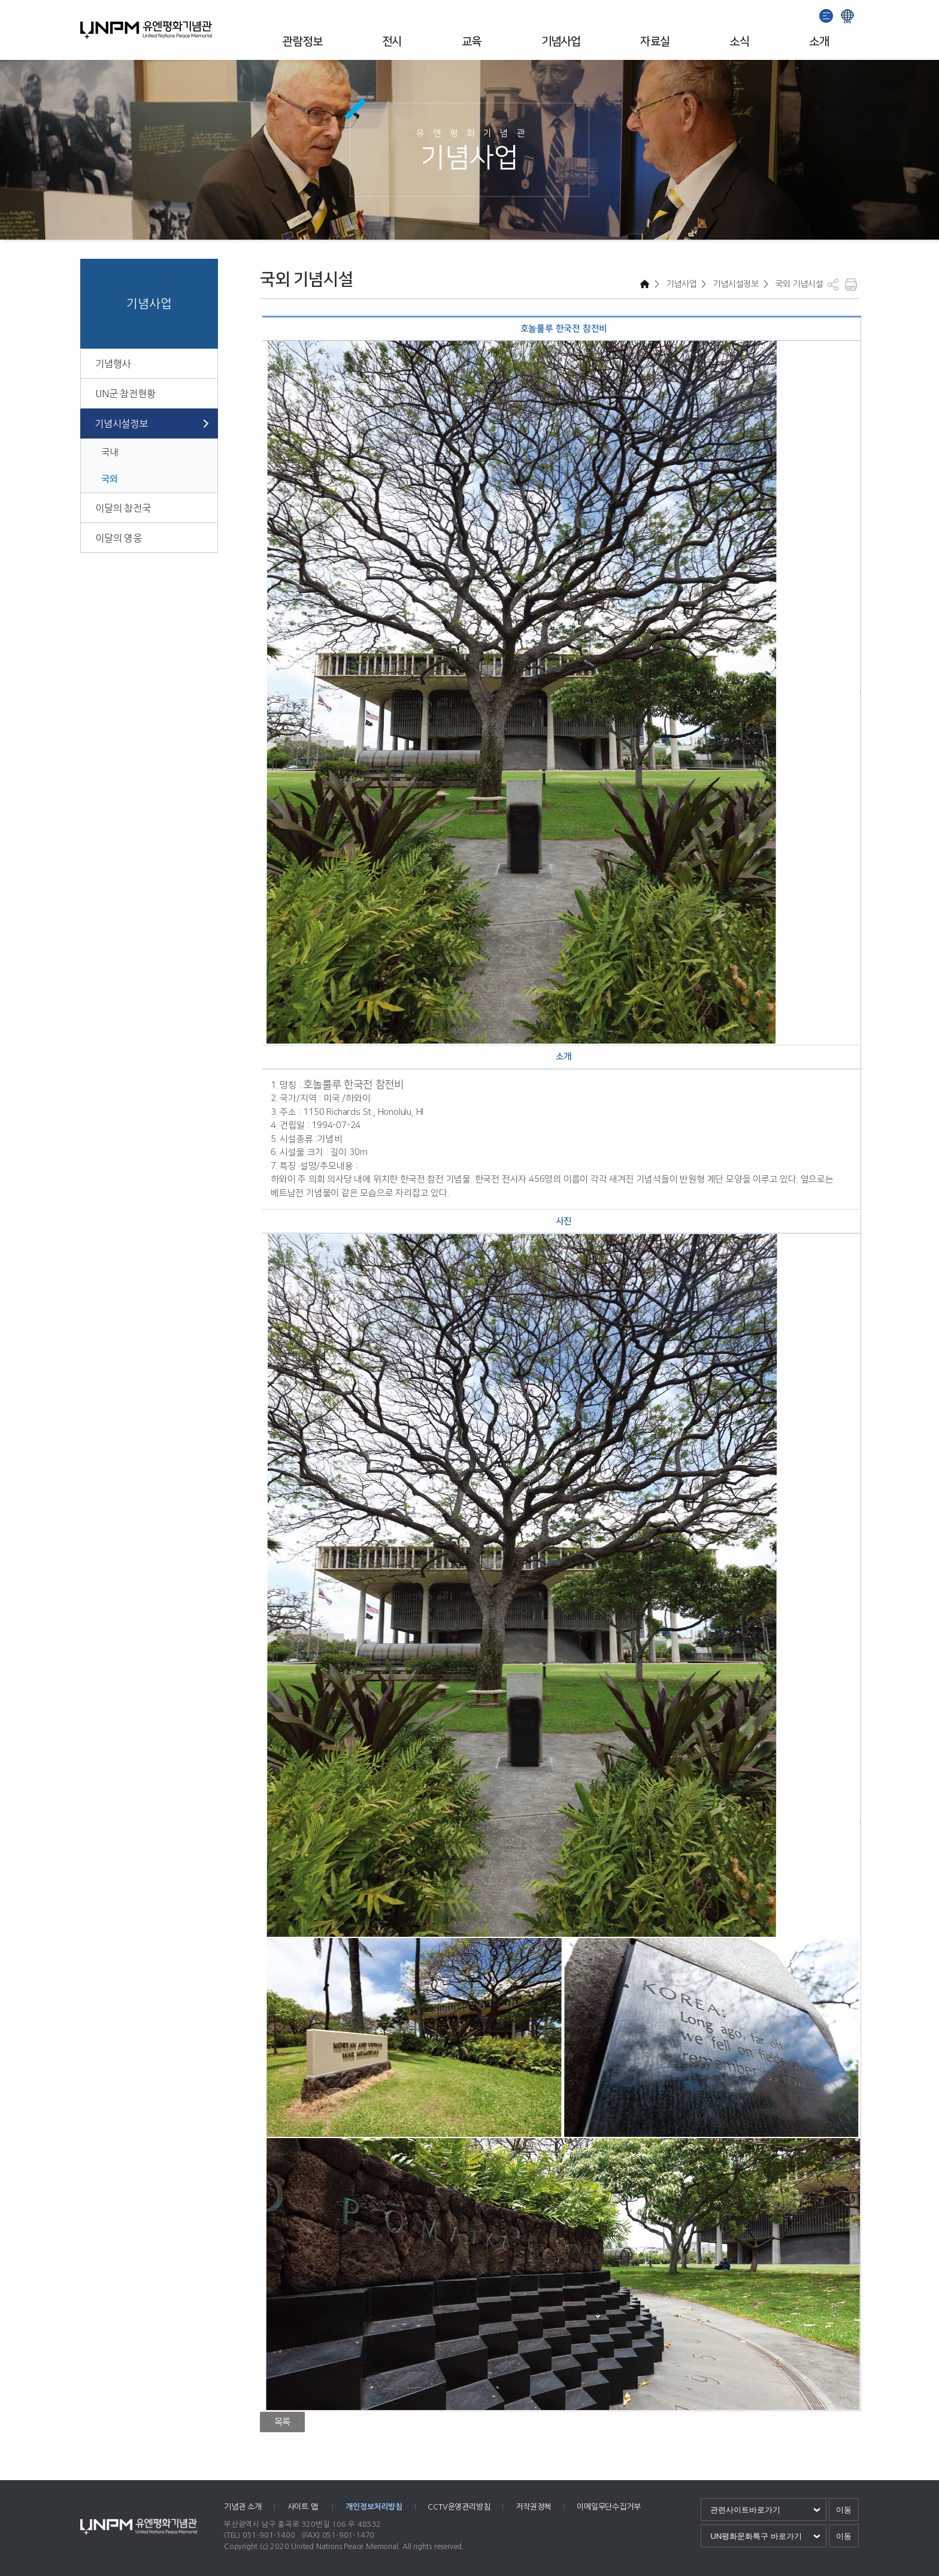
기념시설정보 (121, 423)
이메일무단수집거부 (608, 2507)
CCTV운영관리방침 (459, 2507)
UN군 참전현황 (125, 393)
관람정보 (302, 41)
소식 (739, 41)
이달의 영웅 (118, 538)
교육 (471, 41)
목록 (282, 2421)
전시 (392, 41)
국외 (109, 478)
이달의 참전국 (123, 508)
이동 (844, 2509)
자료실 (655, 41)
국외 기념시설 (798, 284)
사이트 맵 (303, 2507)
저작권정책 (533, 2507)
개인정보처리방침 (374, 2507)
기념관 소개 (243, 2507)
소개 (819, 41)
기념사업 (561, 41)
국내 (109, 452)
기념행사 (113, 363)
